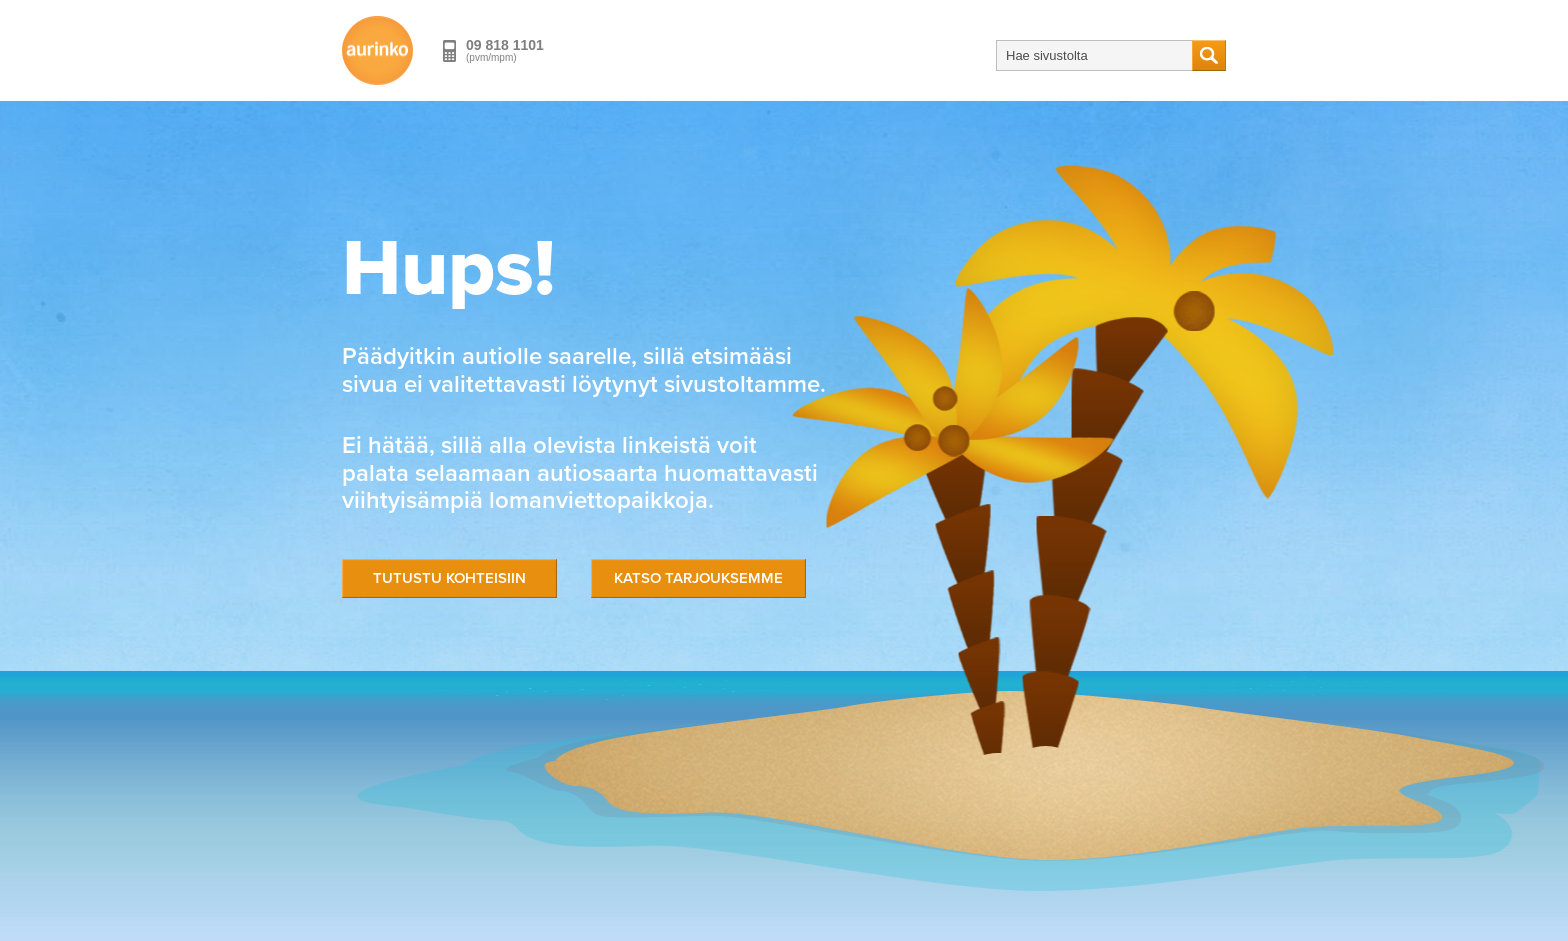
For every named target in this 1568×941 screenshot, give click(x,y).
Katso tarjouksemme (698, 578)
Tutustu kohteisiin (449, 578)
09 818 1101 (505, 45)
